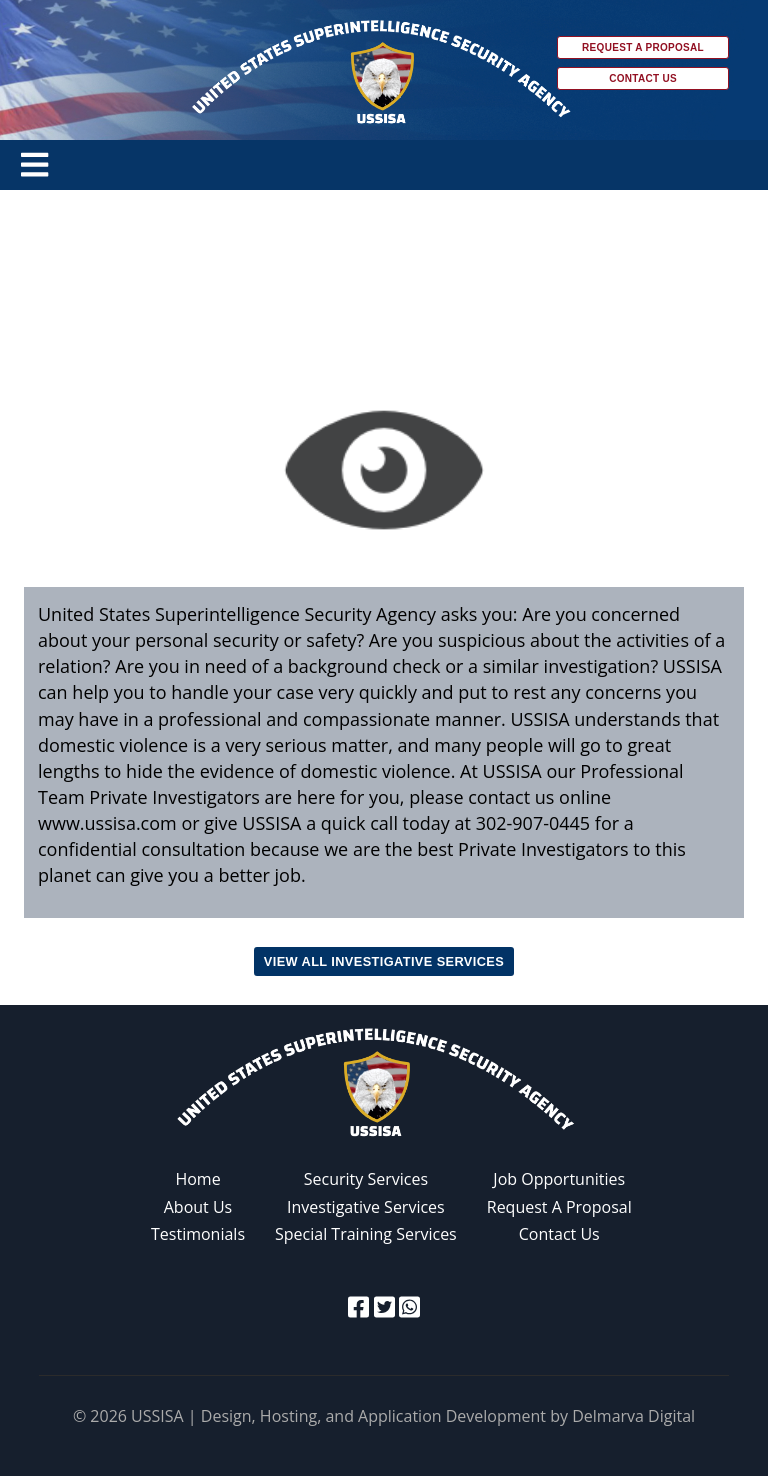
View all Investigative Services (384, 961)
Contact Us (643, 78)
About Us (198, 1207)
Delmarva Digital (633, 1416)
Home (197, 1179)
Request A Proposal (559, 1207)
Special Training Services (366, 1234)
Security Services (366, 1179)
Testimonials (198, 1234)
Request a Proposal (643, 47)
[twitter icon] (384, 1306)
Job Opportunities (559, 1179)
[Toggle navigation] (34, 165)
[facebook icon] (358, 1306)
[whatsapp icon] (409, 1306)
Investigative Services (366, 1207)
